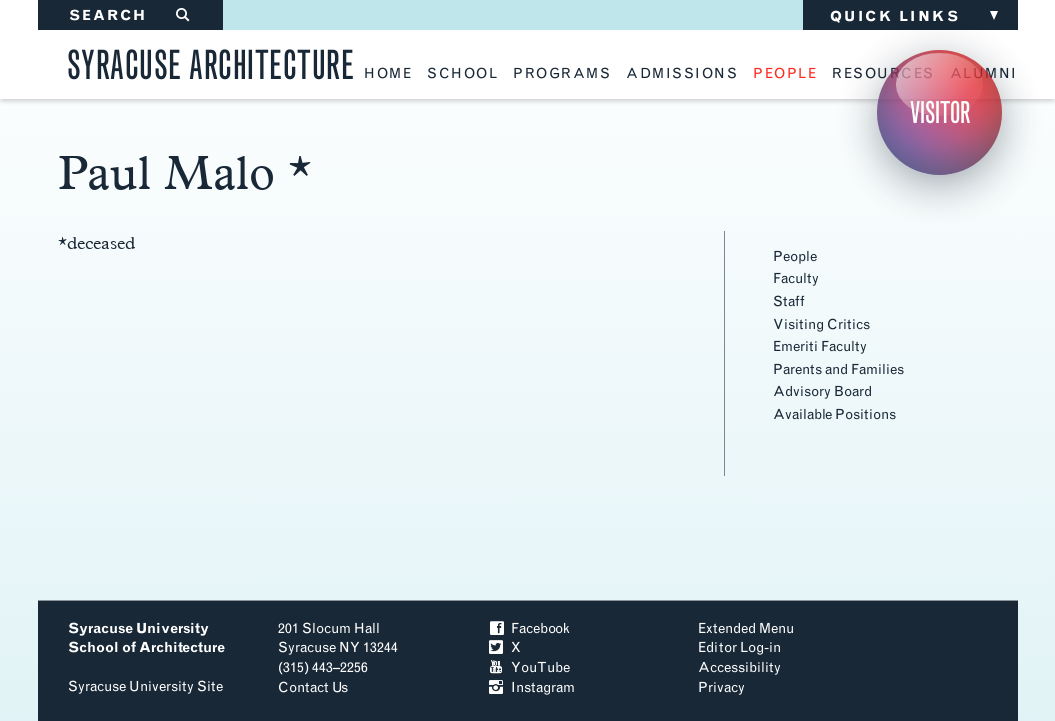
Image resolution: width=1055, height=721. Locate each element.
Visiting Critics (821, 324)
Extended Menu (746, 628)
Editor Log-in (739, 647)
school (462, 74)
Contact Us (313, 687)
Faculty (796, 278)
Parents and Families (838, 369)
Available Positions (834, 414)
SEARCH (130, 15)
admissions (682, 74)
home (388, 74)
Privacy (721, 687)
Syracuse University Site (145, 686)
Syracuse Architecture (211, 61)
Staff (789, 301)
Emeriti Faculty (820, 346)
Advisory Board (822, 391)
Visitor (940, 112)
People (795, 256)
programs (562, 74)
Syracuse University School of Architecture (146, 638)
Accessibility (739, 667)
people (785, 74)
